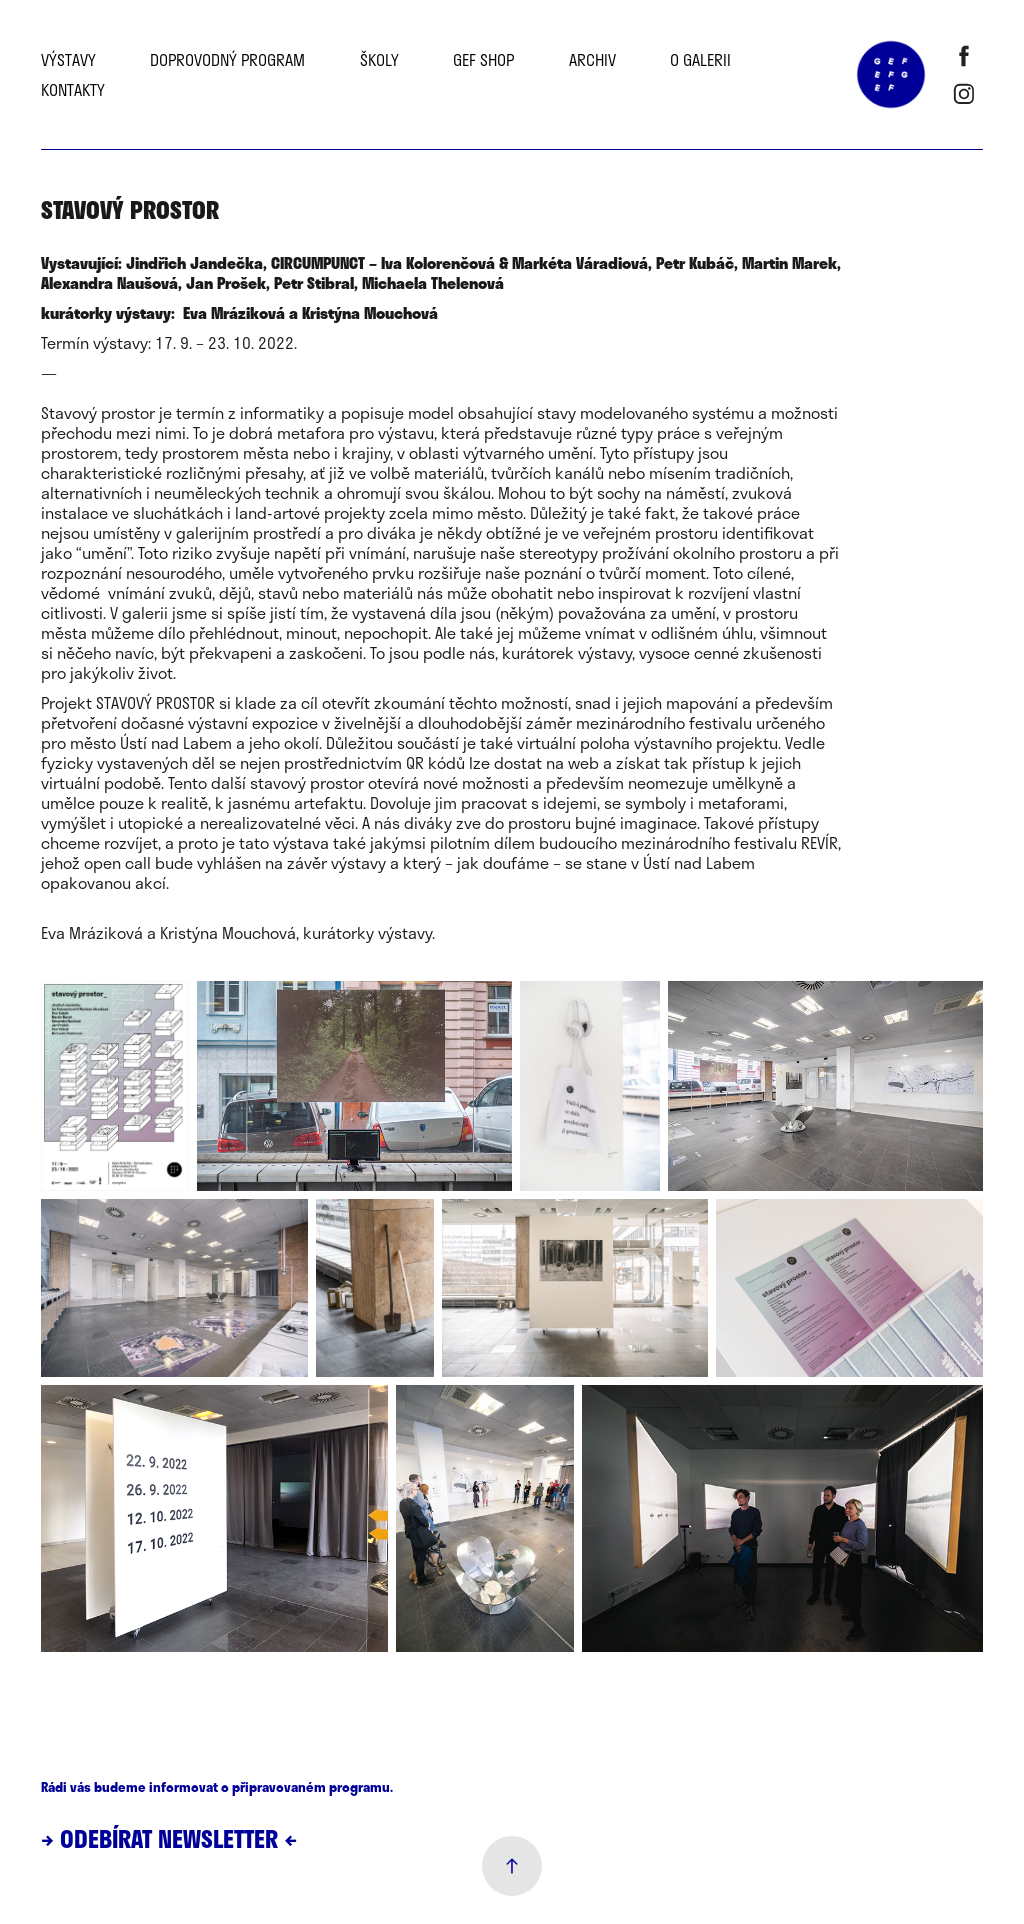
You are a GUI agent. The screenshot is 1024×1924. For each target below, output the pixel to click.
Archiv (592, 59)
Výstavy (68, 59)
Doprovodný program (227, 59)
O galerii (700, 59)
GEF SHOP (483, 59)
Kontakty (73, 89)
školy (379, 59)
